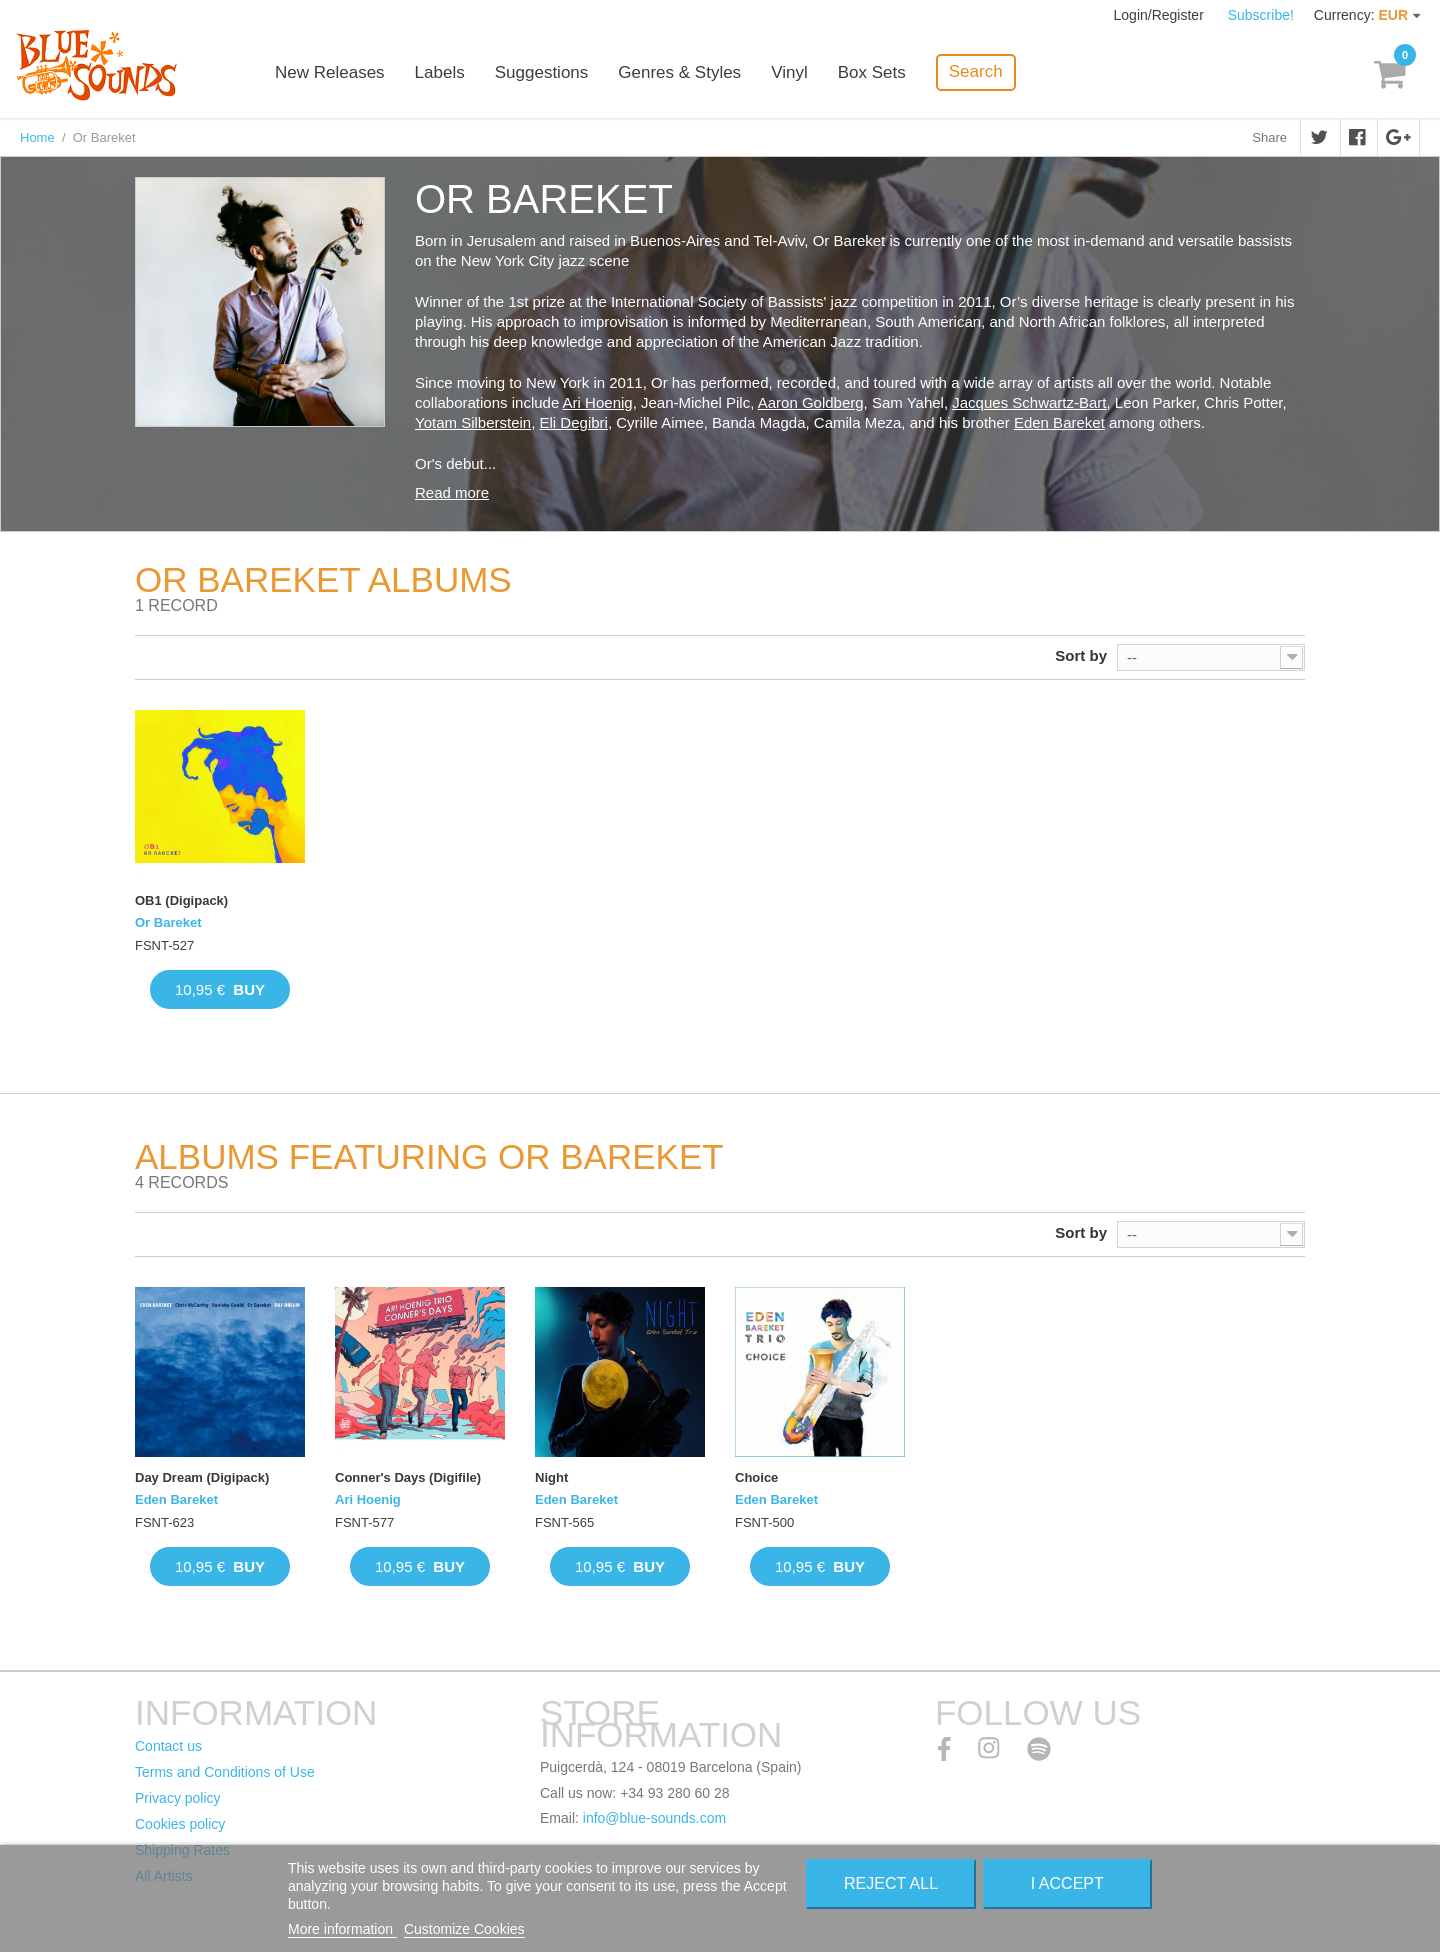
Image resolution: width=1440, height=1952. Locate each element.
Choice (756, 1477)
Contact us (168, 1746)
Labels (440, 72)
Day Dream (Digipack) (202, 1477)
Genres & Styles (679, 72)
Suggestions (542, 72)
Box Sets (872, 72)
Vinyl (789, 72)
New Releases (330, 72)
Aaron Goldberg (811, 402)
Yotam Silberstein (473, 422)
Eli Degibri (574, 422)
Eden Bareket (1059, 422)
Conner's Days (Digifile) (408, 1477)
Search (976, 71)
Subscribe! (1261, 15)
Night (551, 1477)
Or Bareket (168, 922)
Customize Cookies (464, 1929)
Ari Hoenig (598, 402)
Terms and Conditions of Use (225, 1772)
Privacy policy (178, 1798)
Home (37, 137)
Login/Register (1161, 15)
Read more (452, 492)
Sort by (1081, 655)
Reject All (891, 1883)
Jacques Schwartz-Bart (1029, 402)
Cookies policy (180, 1824)
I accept (1067, 1883)
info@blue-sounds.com (654, 1818)
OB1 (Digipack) (181, 900)
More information (342, 1929)
